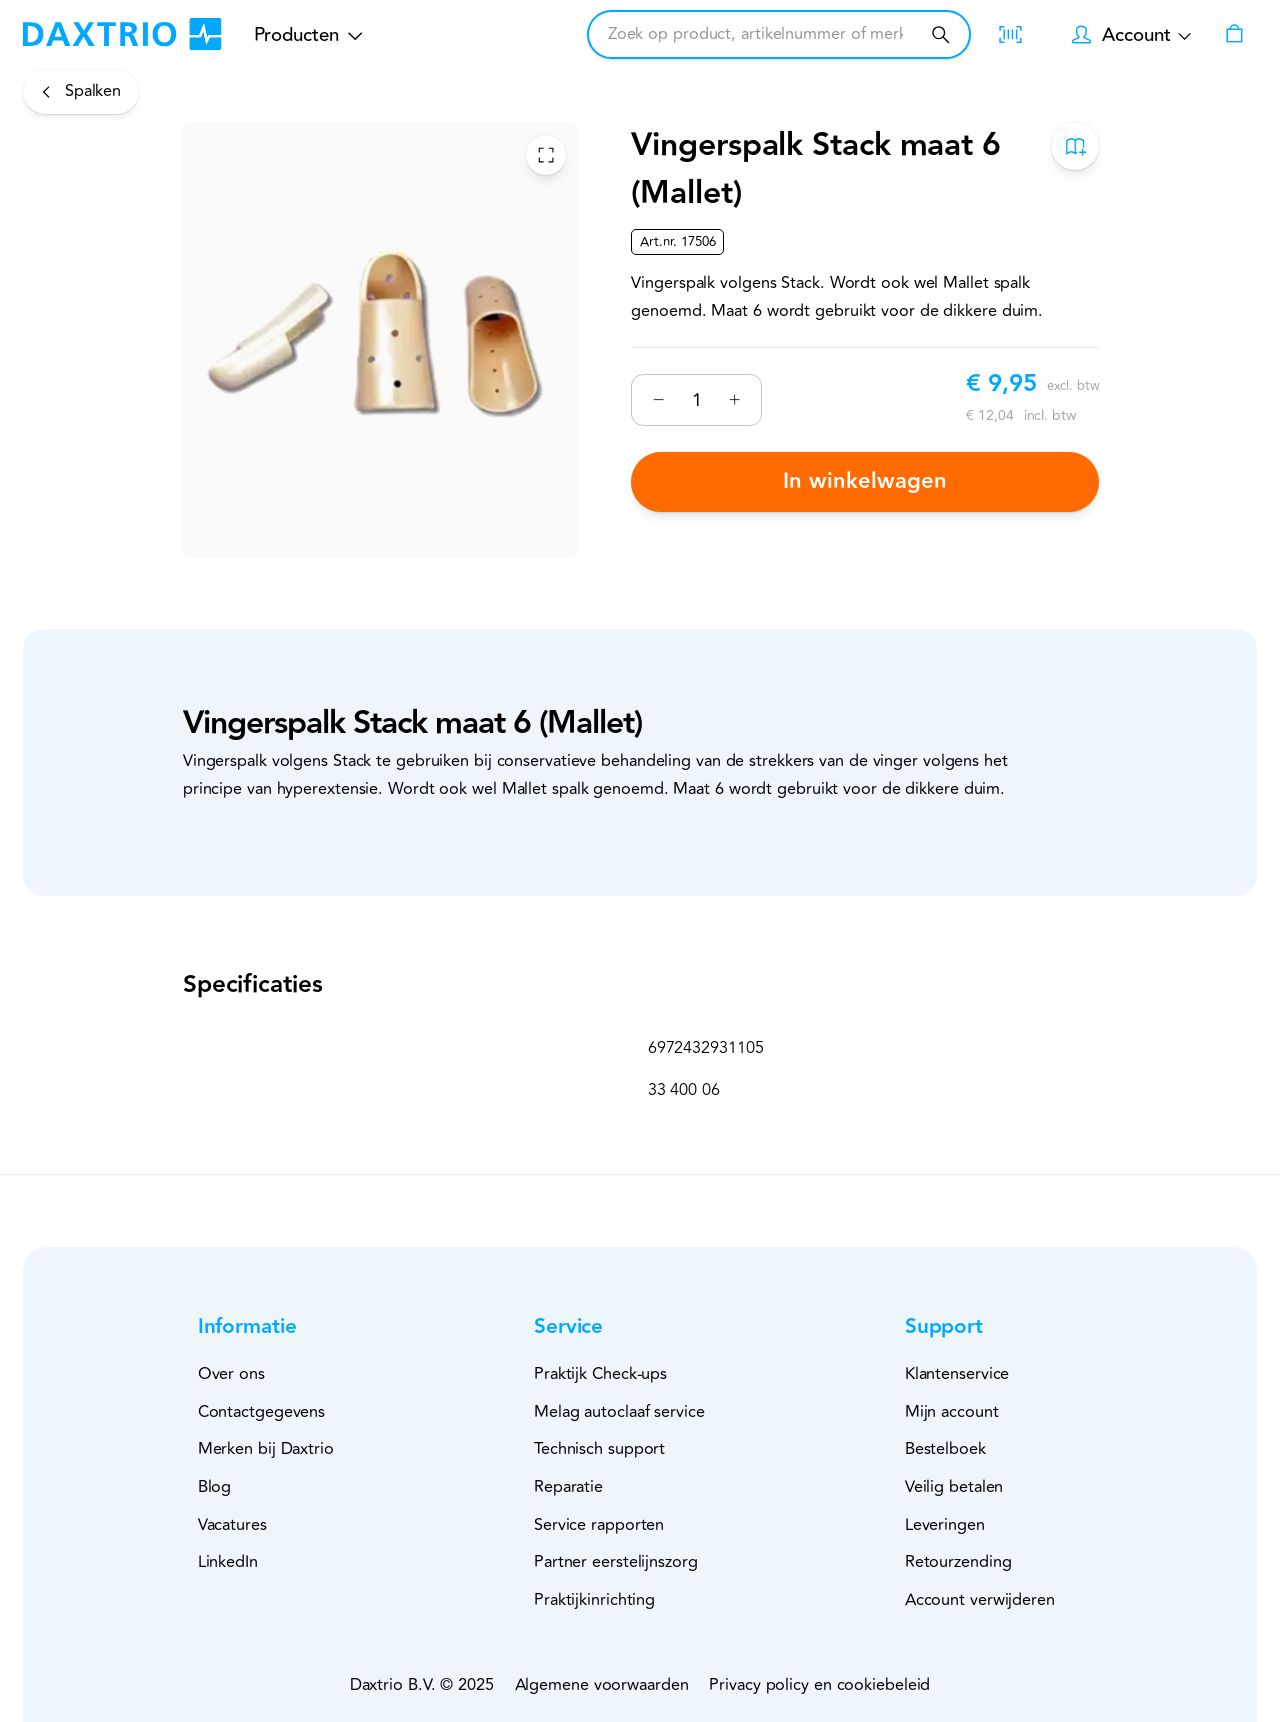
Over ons (231, 1374)
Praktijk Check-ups (600, 1374)
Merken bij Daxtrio (266, 1449)
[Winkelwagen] (1234, 35)
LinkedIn (228, 1562)
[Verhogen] (734, 399)
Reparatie (568, 1487)
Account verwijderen (980, 1600)
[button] (280, 1327)
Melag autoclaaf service (619, 1412)
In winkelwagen (865, 481)
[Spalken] (81, 91)
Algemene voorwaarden (602, 1685)
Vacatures (232, 1525)
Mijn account (952, 1412)
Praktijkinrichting (594, 1600)
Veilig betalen (954, 1487)
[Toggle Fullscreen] (546, 154)
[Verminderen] (658, 399)
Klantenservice (957, 1374)
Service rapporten (599, 1525)
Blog (215, 1487)
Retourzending (958, 1562)
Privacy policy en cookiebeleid (819, 1685)
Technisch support (599, 1449)
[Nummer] (696, 399)
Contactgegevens (262, 1412)
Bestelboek (945, 1449)
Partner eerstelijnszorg (616, 1562)
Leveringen (945, 1525)
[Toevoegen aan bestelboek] (1075, 146)
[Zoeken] (940, 34)
